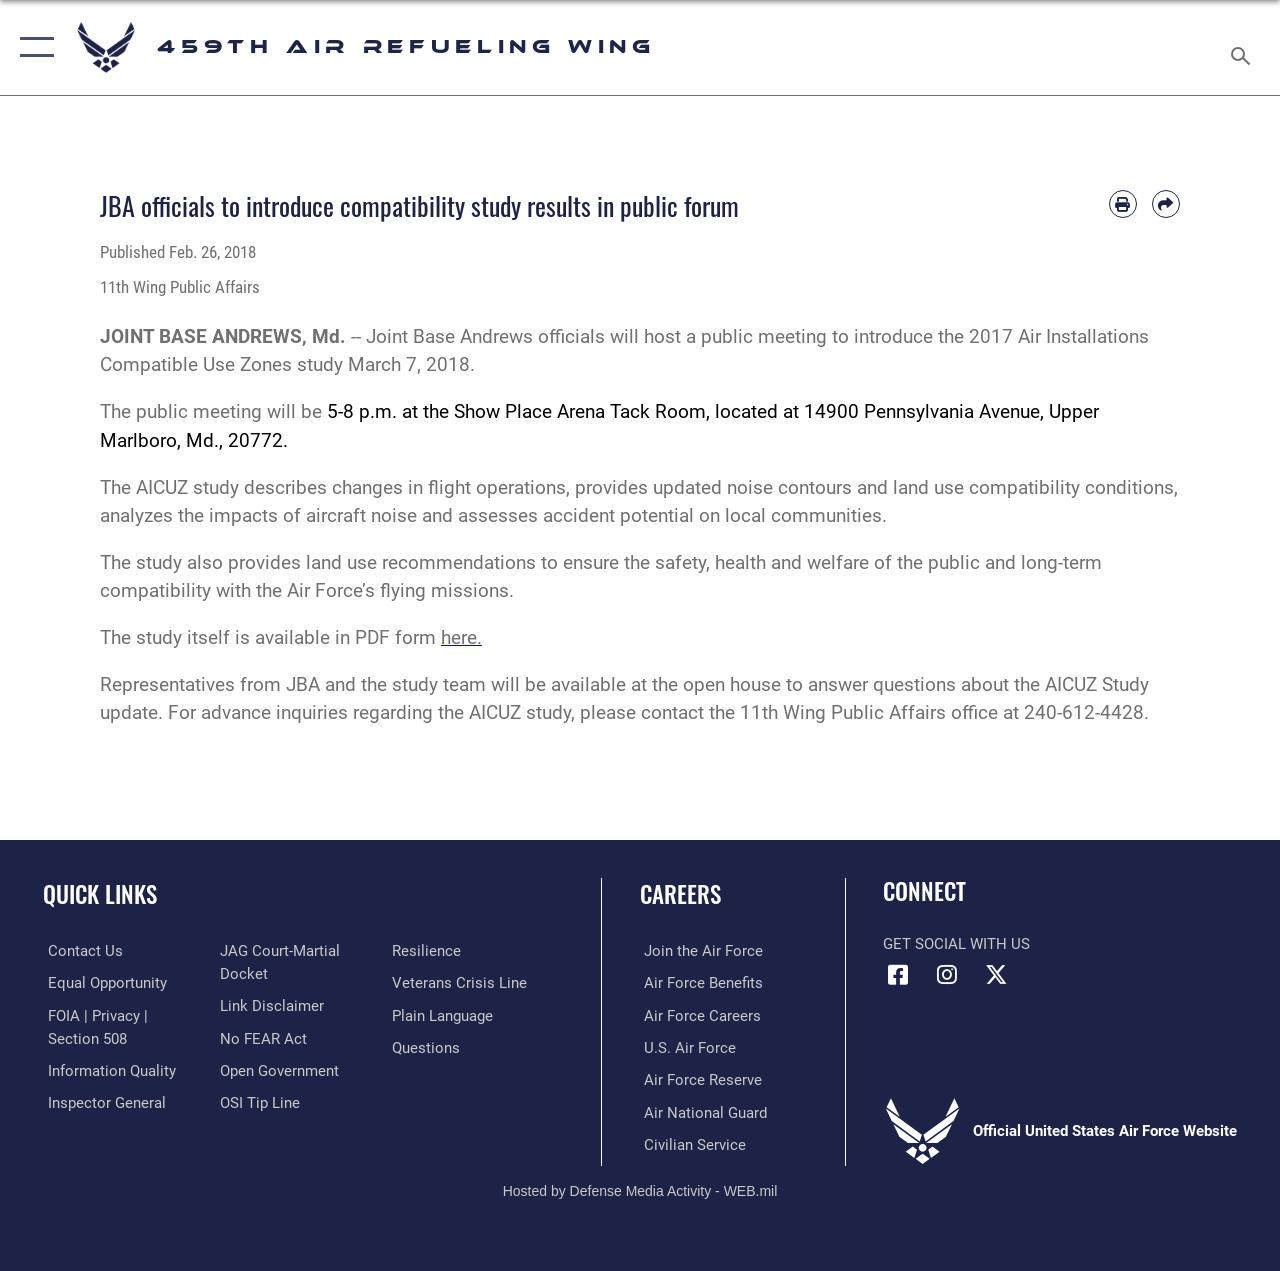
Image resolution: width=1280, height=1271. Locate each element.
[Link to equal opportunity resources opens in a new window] (102, 983)
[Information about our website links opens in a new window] (270, 1005)
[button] (32, 47)
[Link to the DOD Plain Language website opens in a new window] (443, 1015)
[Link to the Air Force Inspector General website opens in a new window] (102, 1101)
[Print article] (1123, 204)
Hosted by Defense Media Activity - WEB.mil (640, 1189)
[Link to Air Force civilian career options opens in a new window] (691, 1143)
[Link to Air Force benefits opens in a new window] (699, 983)
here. (461, 638)
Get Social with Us (956, 944)
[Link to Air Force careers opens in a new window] (698, 1015)
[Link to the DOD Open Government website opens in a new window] (277, 1069)
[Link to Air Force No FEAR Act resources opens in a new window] (261, 1037)
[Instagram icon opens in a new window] (947, 975)
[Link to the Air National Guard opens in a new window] (701, 1111)
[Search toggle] (1244, 47)
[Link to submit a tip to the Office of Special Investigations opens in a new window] (258, 1101)
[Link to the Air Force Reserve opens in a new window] (699, 1079)
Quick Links (100, 894)
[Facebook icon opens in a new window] (898, 975)
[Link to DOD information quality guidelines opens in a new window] (107, 1069)
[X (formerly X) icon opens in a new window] (996, 975)
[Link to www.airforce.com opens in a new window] (699, 951)
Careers (680, 894)
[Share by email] (1166, 204)
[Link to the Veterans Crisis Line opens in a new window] (460, 983)
